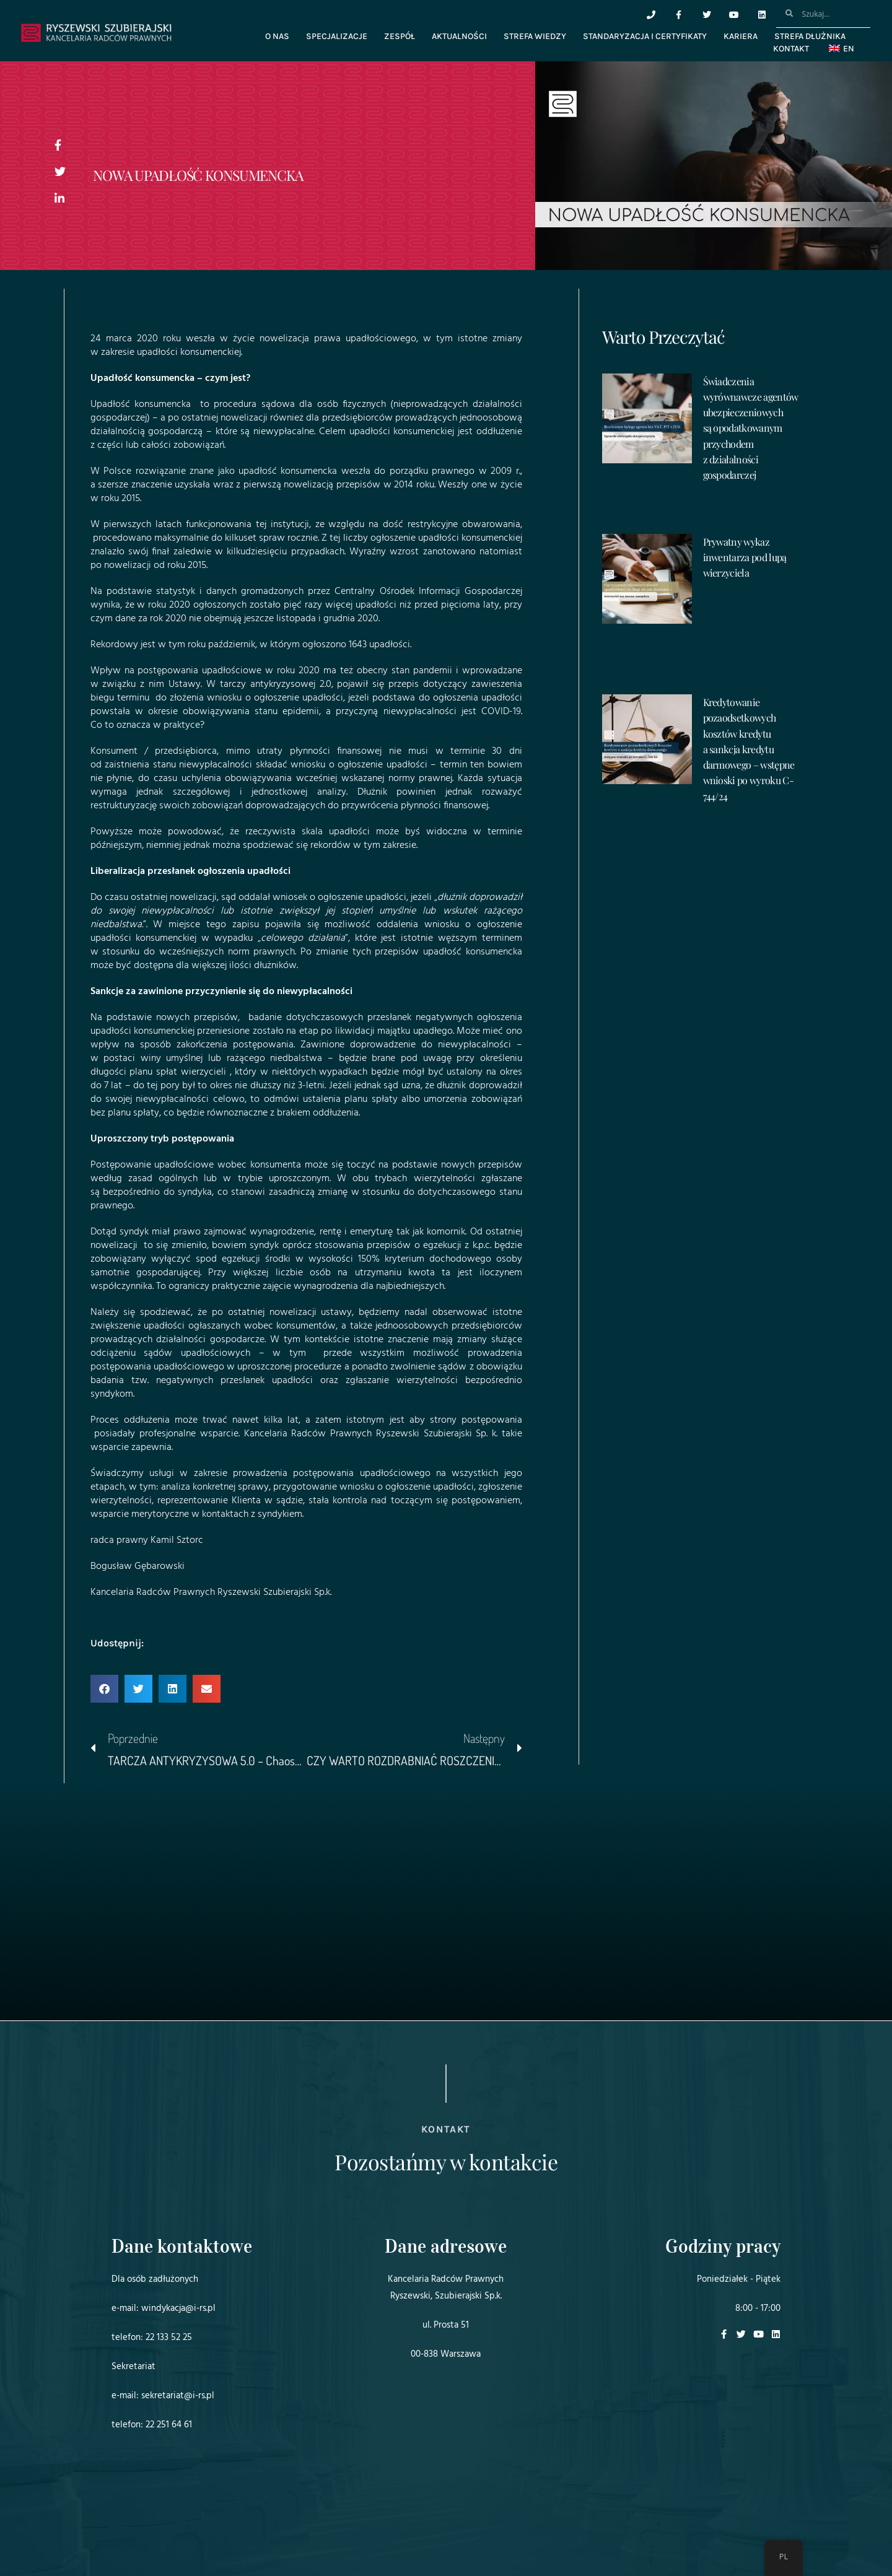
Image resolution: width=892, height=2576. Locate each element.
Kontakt (791, 48)
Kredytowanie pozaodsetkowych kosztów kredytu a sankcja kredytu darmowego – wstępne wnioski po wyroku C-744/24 (749, 748)
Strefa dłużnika (810, 36)
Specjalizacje (336, 36)
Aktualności (459, 36)
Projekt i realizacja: (136, 2532)
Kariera (741, 36)
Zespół (399, 36)
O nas (277, 36)
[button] (104, 1689)
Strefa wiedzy (535, 36)
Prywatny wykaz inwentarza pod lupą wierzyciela (745, 557)
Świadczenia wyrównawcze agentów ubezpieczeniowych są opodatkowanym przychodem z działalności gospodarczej (750, 428)
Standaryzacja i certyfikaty (645, 36)
